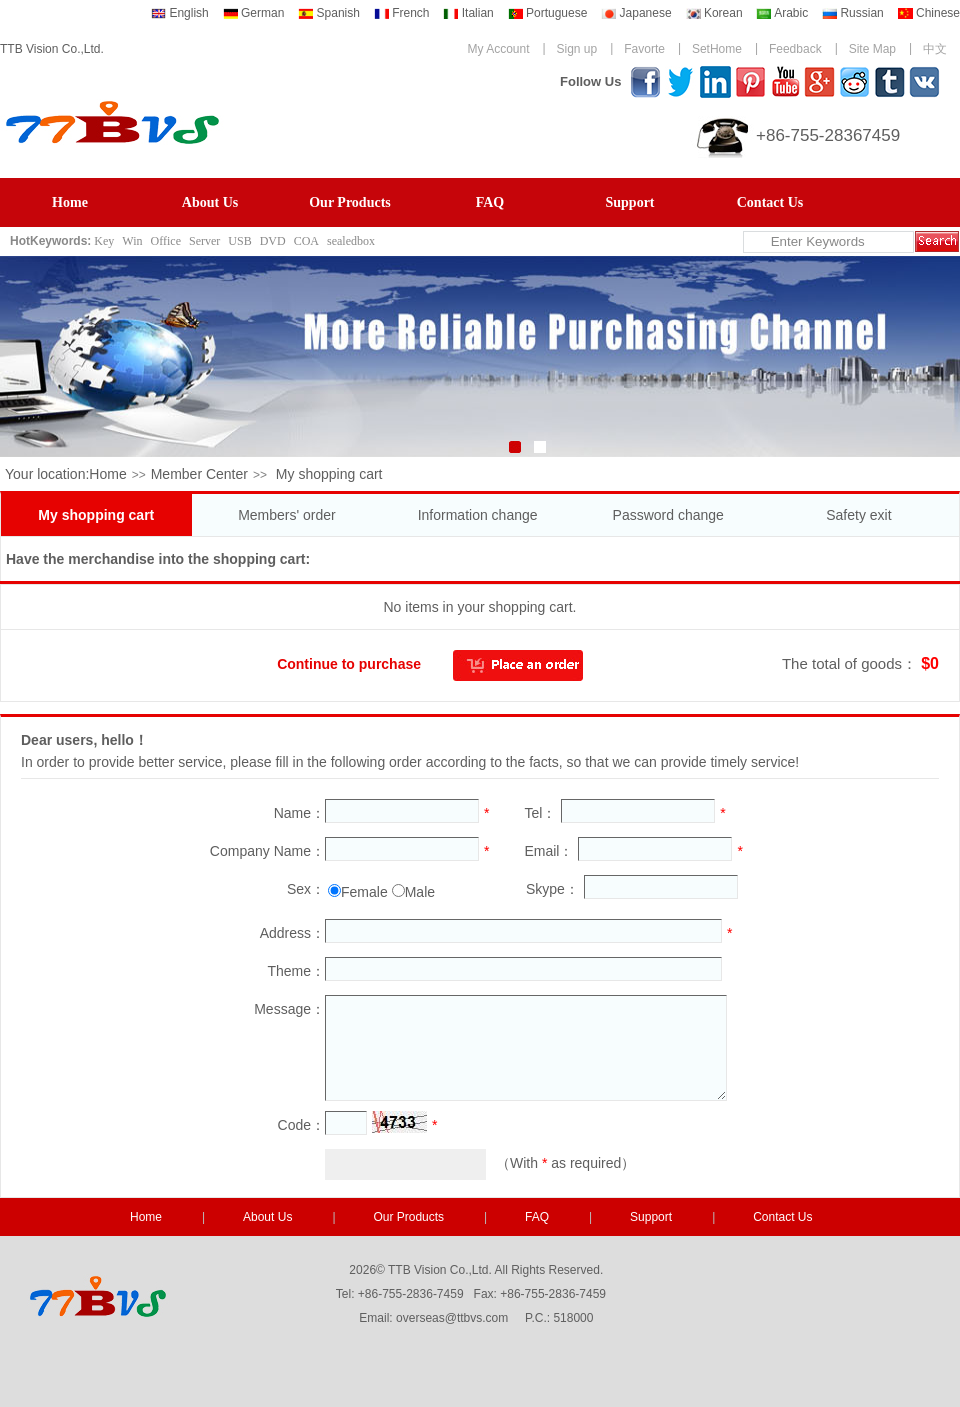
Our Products (350, 202)
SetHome (717, 49)
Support (629, 202)
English (180, 13)
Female (364, 892)
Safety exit (858, 515)
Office (166, 241)
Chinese (929, 13)
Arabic (782, 13)
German (254, 13)
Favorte (644, 49)
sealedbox (351, 241)
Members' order (287, 515)
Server (204, 241)
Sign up (577, 49)
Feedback (795, 49)
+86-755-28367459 (828, 135)
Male (420, 892)
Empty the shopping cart (123, 664)
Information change (478, 515)
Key (104, 241)
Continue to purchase (349, 664)
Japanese (636, 13)
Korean (714, 13)
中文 (935, 49)
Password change (668, 515)
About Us (210, 202)
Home (70, 202)
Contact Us (770, 202)
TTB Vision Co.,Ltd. (52, 49)
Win (132, 241)
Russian (853, 13)
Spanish (329, 13)
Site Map (872, 49)
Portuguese (548, 13)
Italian (468, 13)
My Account (498, 49)
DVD (273, 241)
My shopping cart (96, 515)
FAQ (490, 202)
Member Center (199, 474)
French (402, 13)
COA (306, 241)
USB (239, 241)
